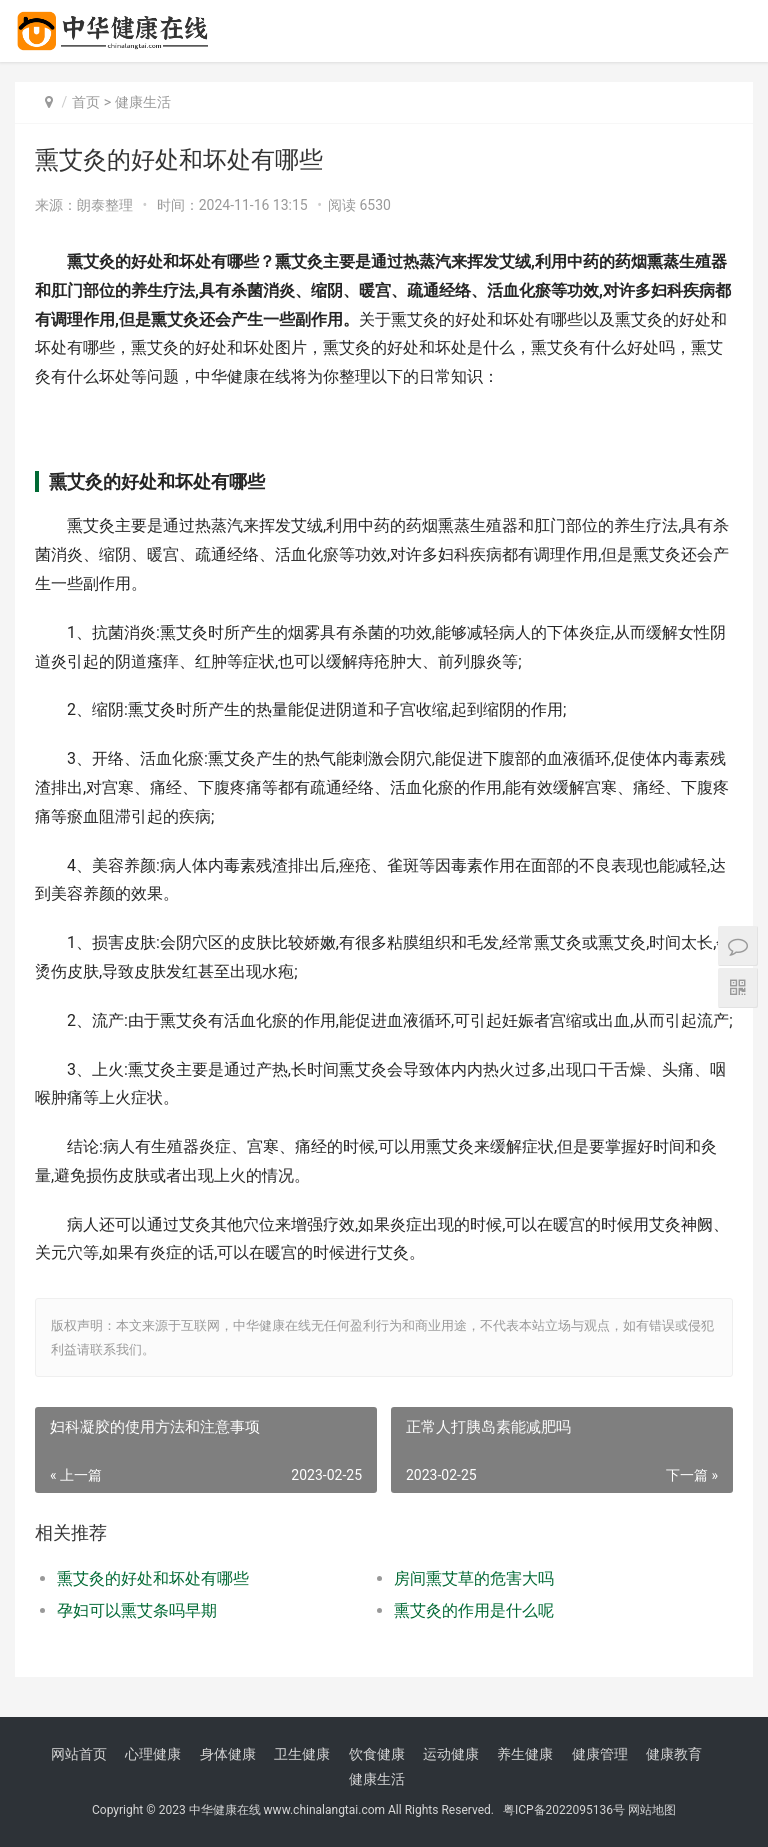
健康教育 (674, 1754)
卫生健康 (302, 1754)
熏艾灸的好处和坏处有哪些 (153, 1578)
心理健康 (153, 1754)
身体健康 (228, 1754)
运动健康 (451, 1754)
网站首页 (79, 1754)
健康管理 (600, 1754)
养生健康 (525, 1754)
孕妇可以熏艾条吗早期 (137, 1610)
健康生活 (143, 102)
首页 (86, 102)
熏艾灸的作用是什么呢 (474, 1610)
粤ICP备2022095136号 (564, 1810)
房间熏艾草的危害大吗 (474, 1578)
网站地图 (652, 1810)
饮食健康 (377, 1754)
